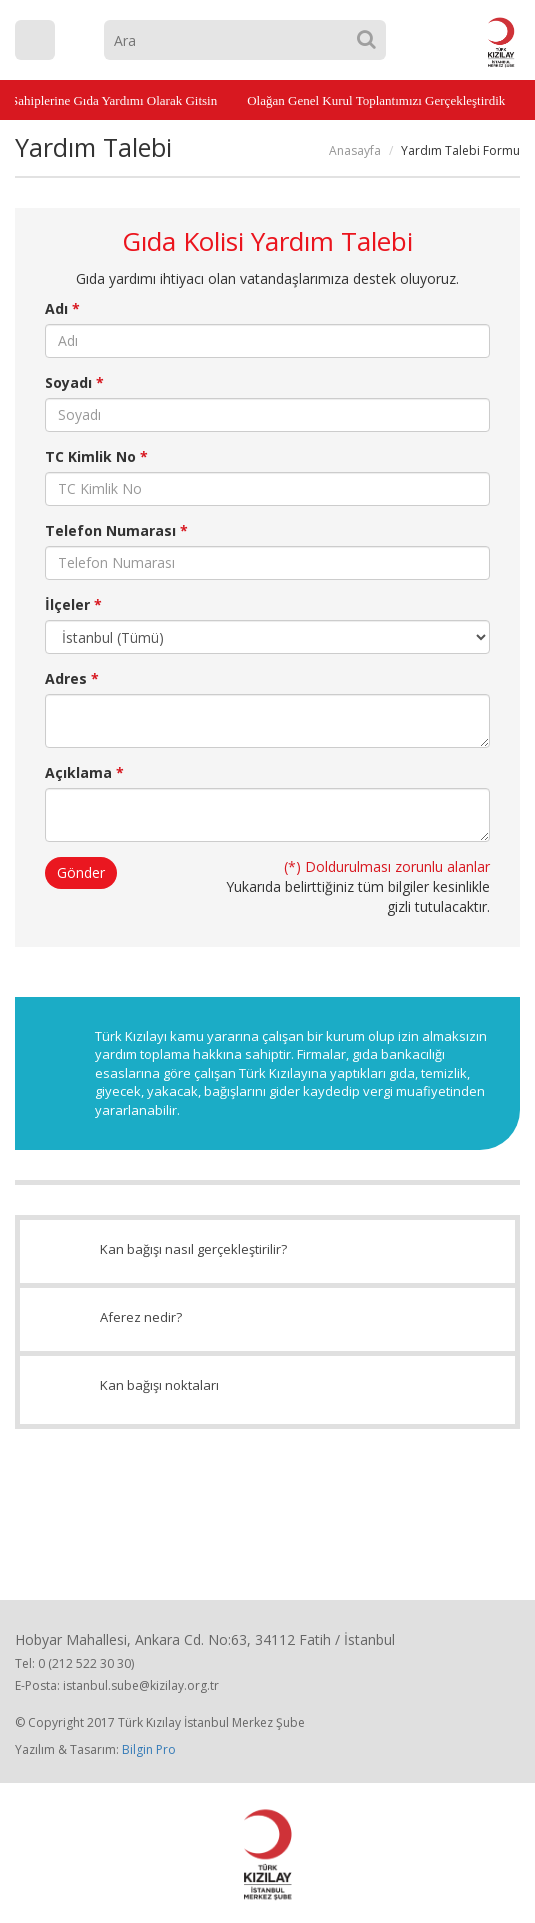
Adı (62, 308)
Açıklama (84, 772)
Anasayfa (355, 150)
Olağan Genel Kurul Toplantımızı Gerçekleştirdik (371, 100)
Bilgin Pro (149, 1749)
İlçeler (73, 604)
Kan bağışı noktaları (267, 1390)
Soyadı (74, 382)
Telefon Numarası (116, 530)
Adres (72, 678)
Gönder (81, 872)
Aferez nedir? (267, 1319)
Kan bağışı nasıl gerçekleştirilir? (267, 1251)
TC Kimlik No (96, 456)
